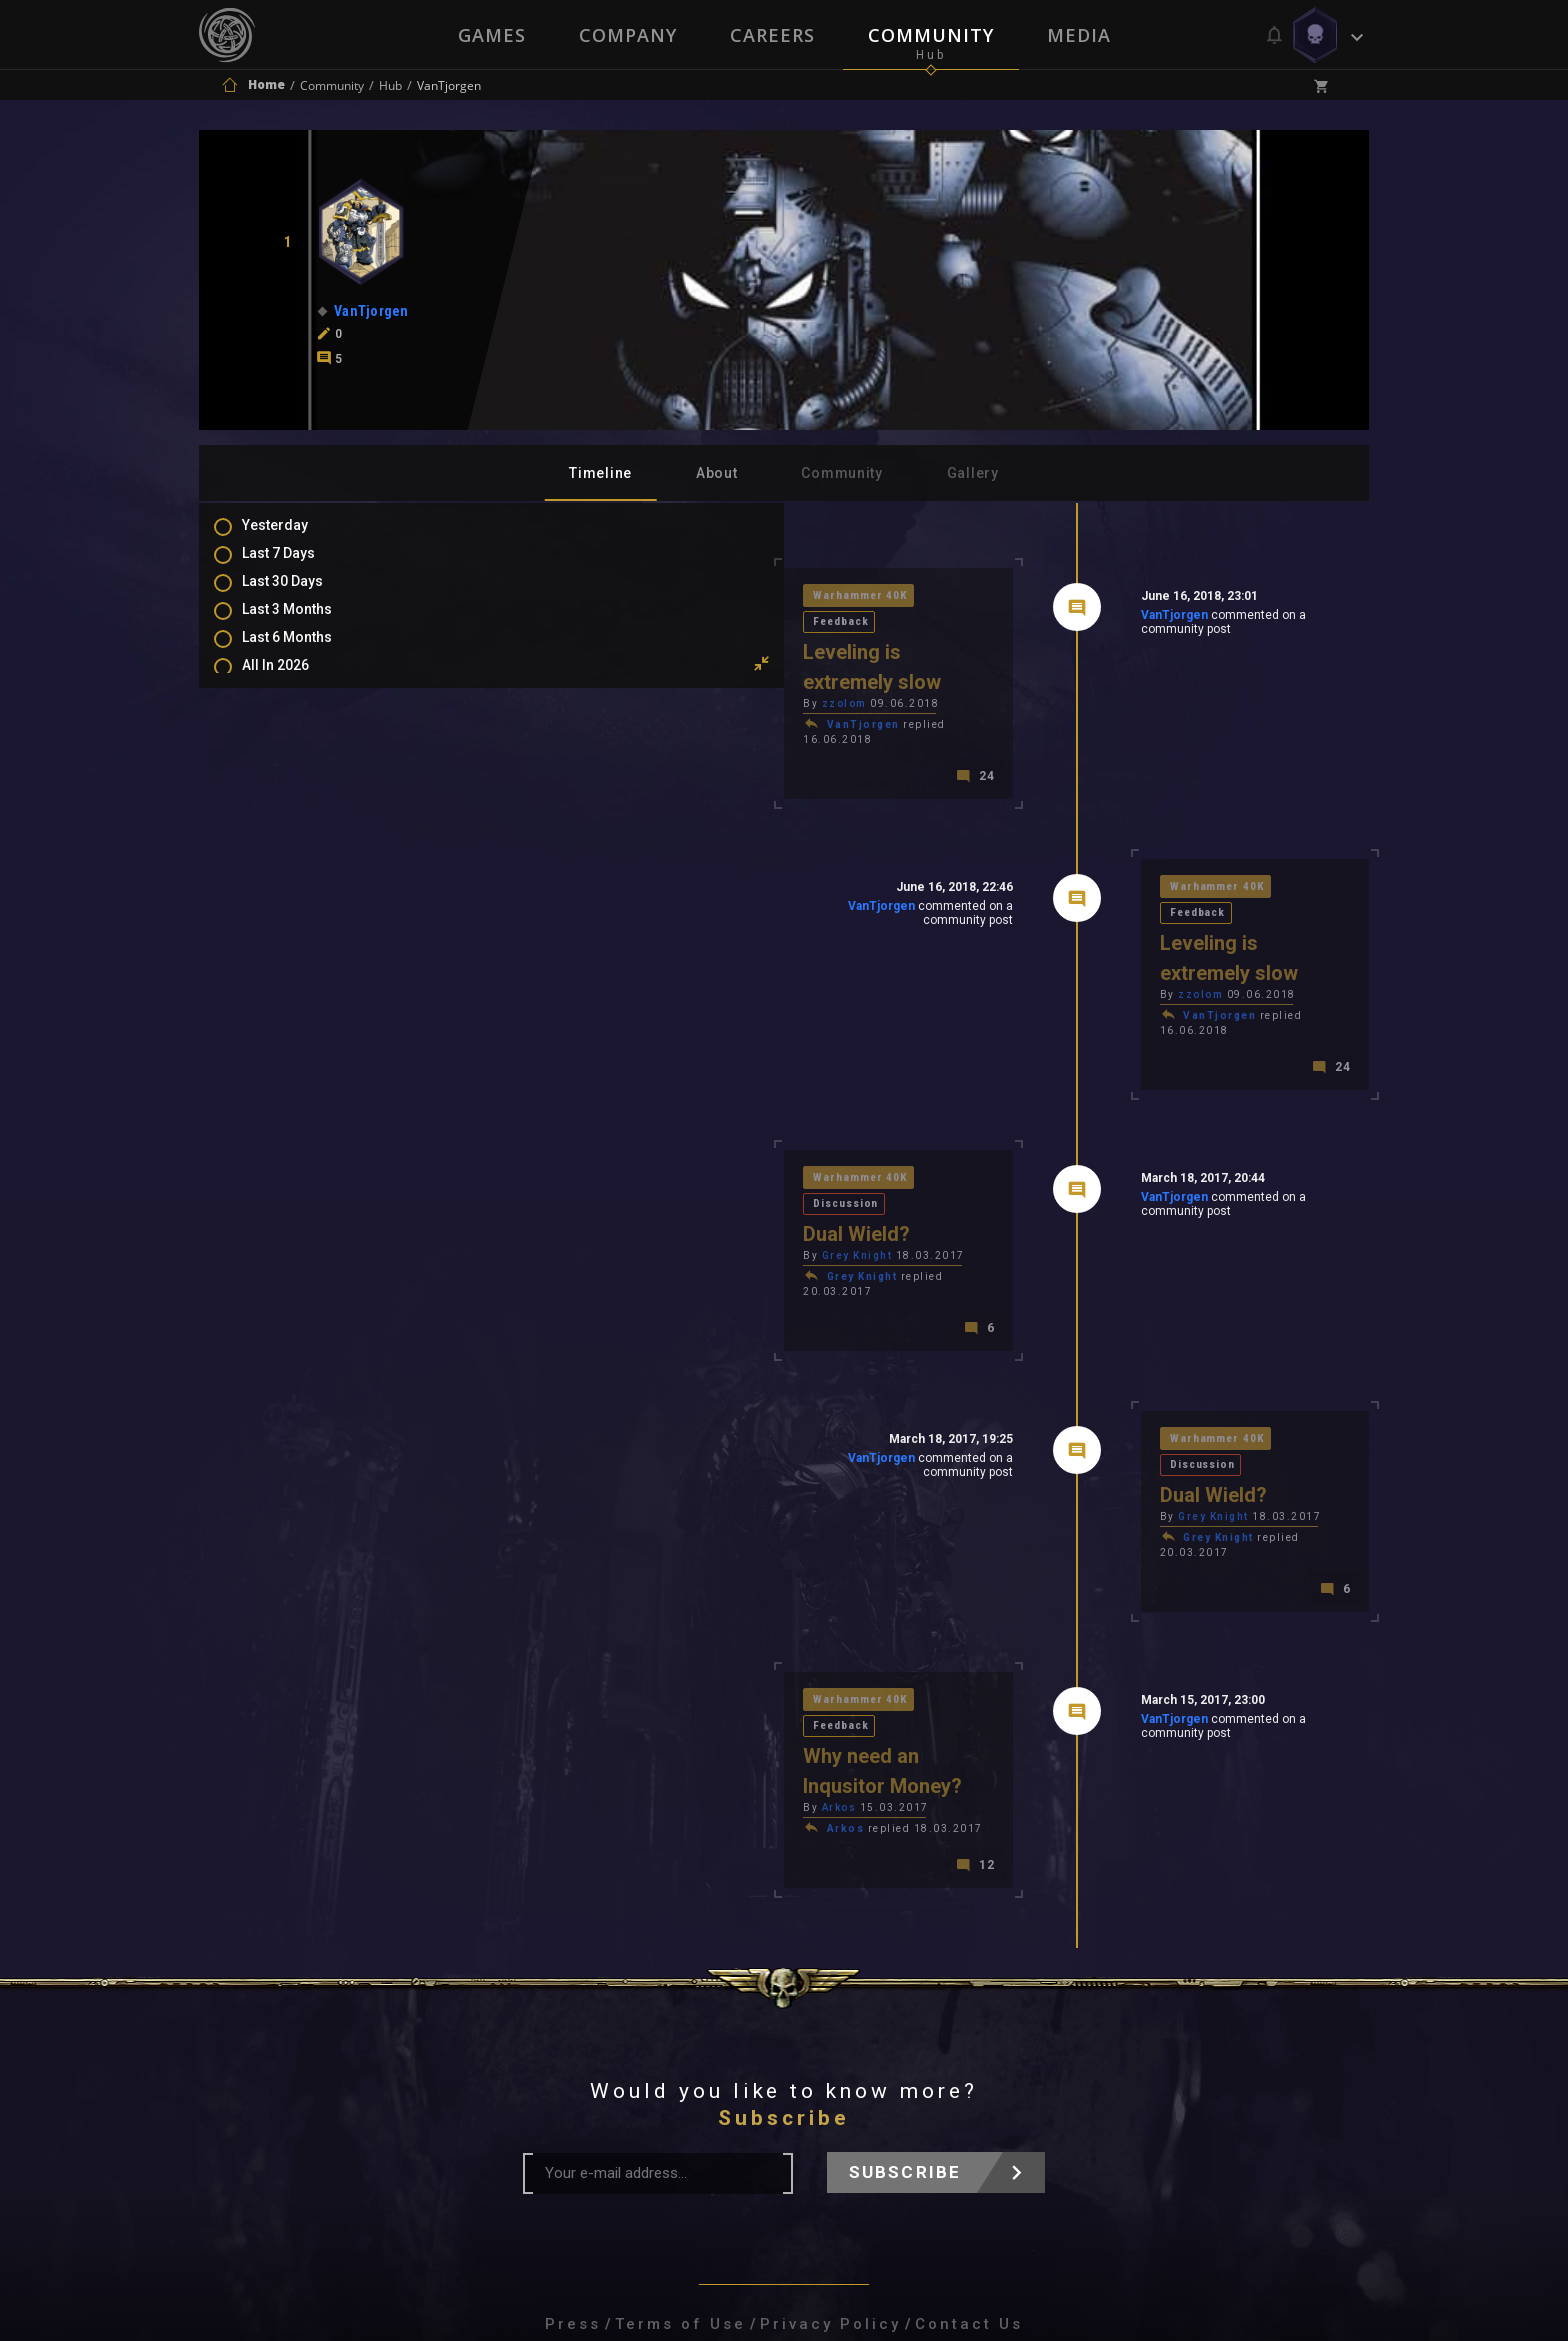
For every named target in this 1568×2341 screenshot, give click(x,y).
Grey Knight (573, 1103)
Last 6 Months (307, 653)
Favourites (297, 845)
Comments (298, 787)
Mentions (292, 816)
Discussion (693, 1049)
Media (1081, 35)
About (717, 473)
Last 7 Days (298, 566)
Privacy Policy (830, 2074)
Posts (281, 758)
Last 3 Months (307, 624)
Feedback (687, 597)
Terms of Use (680, 2074)
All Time (288, 711)
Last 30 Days (302, 595)
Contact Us (969, 2074)
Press (573, 2074)
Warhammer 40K (579, 597)
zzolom (560, 651)
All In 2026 (295, 682)
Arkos (555, 1555)
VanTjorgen (1031, 619)
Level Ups (293, 874)
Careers (772, 35)
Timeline (600, 473)
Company (627, 35)
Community (932, 35)
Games (490, 35)
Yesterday (295, 537)
